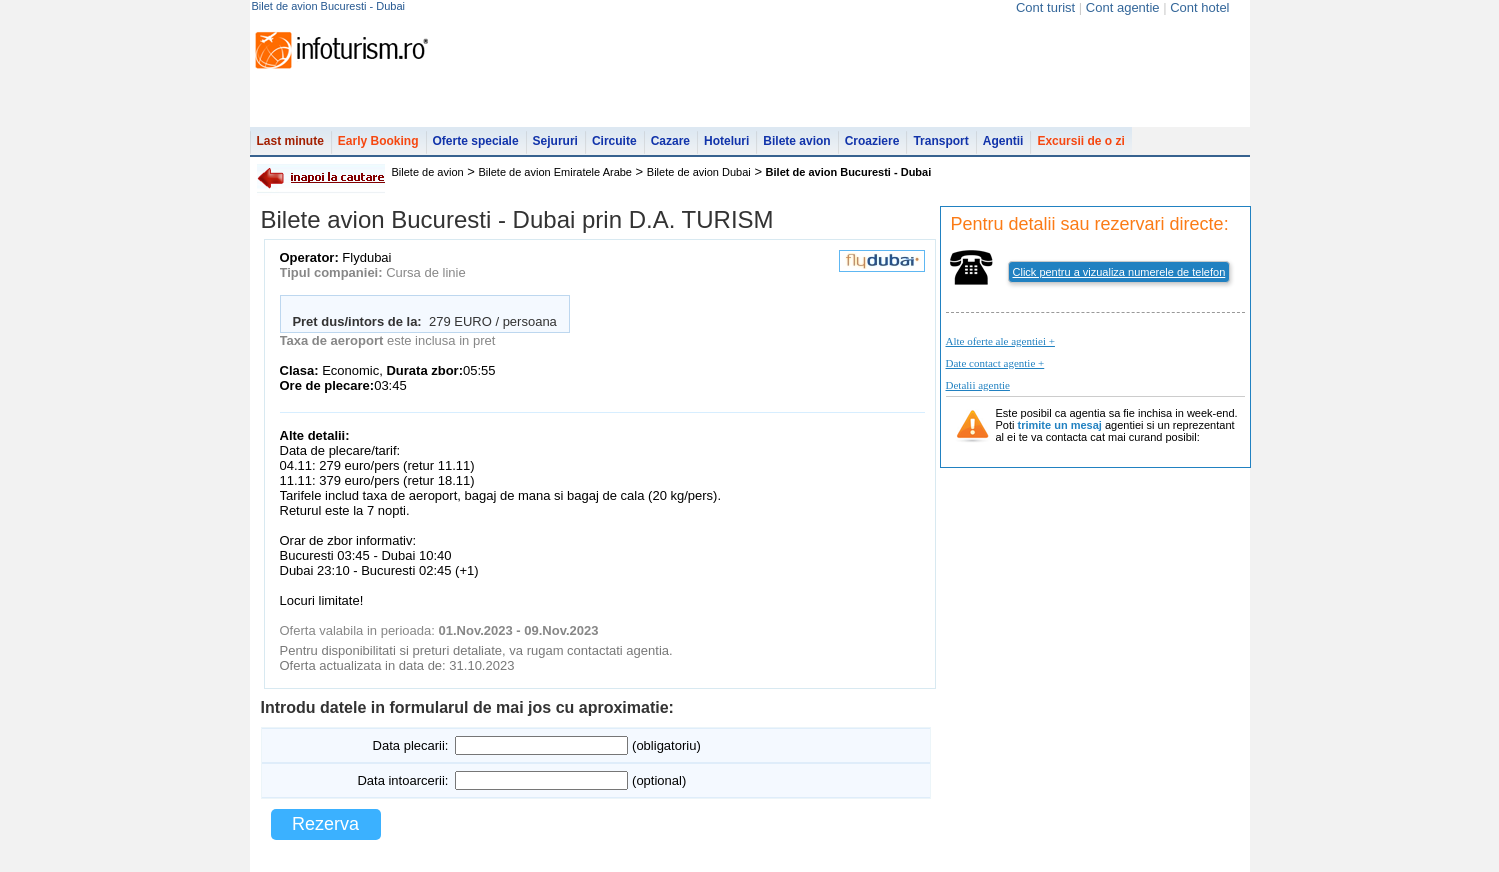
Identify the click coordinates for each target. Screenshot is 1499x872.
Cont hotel (1199, 7)
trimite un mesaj (1060, 425)
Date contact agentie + (995, 363)
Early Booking (378, 141)
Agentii (1003, 141)
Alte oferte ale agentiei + (1000, 341)
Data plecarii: (411, 745)
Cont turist (1045, 7)
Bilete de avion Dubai (699, 172)
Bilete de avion (428, 172)
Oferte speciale (476, 141)
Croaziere (872, 141)
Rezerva (325, 824)
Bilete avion (796, 141)
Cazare (670, 141)
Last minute (290, 141)
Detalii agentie (978, 385)
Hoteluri (726, 141)
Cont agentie (1123, 7)
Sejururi (555, 141)
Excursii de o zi (1080, 141)
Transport (940, 141)
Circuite (614, 141)
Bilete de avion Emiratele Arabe (555, 172)
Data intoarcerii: (402, 780)
